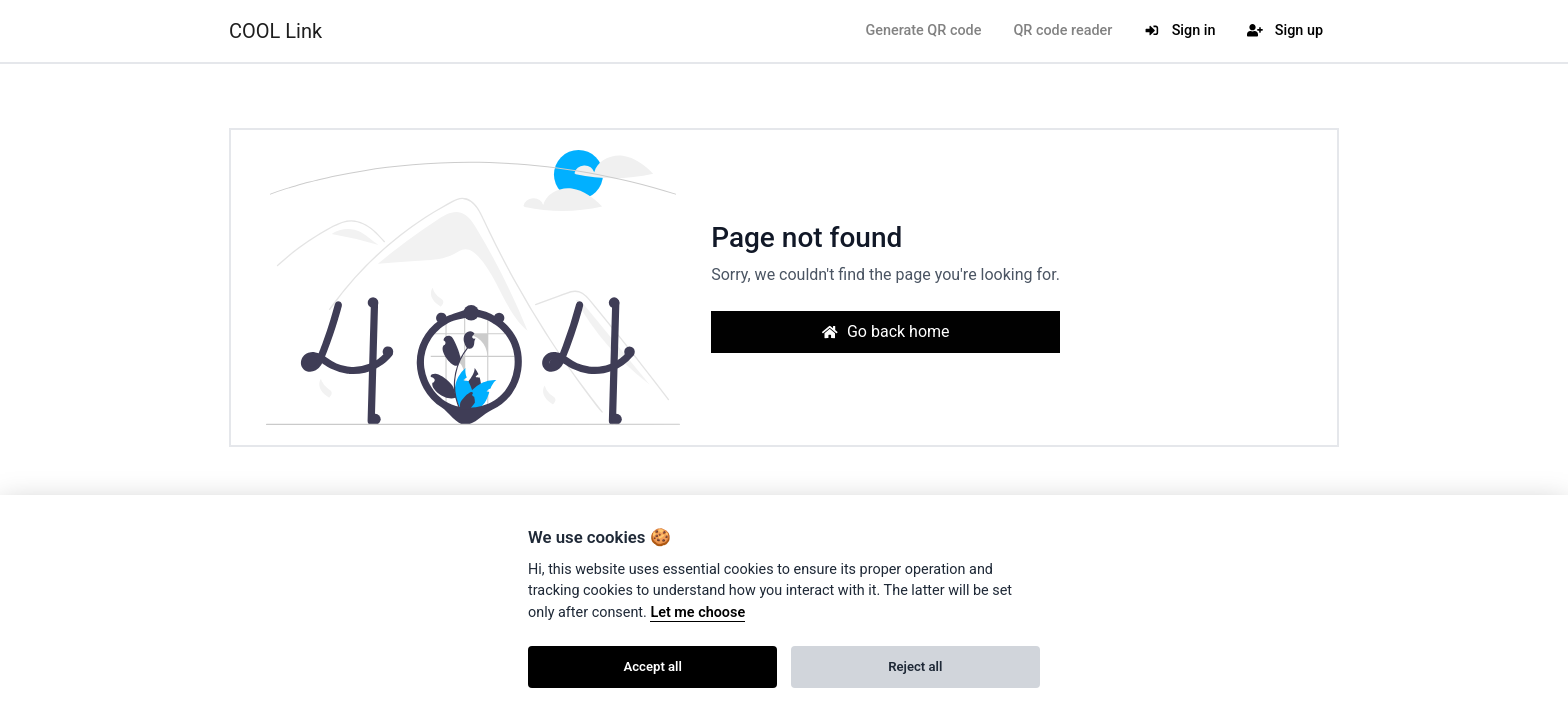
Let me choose (697, 612)
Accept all (653, 666)
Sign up (1285, 30)
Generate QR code (923, 30)
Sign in (1179, 30)
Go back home (885, 331)
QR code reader (1062, 30)
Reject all (915, 666)
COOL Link (275, 31)
